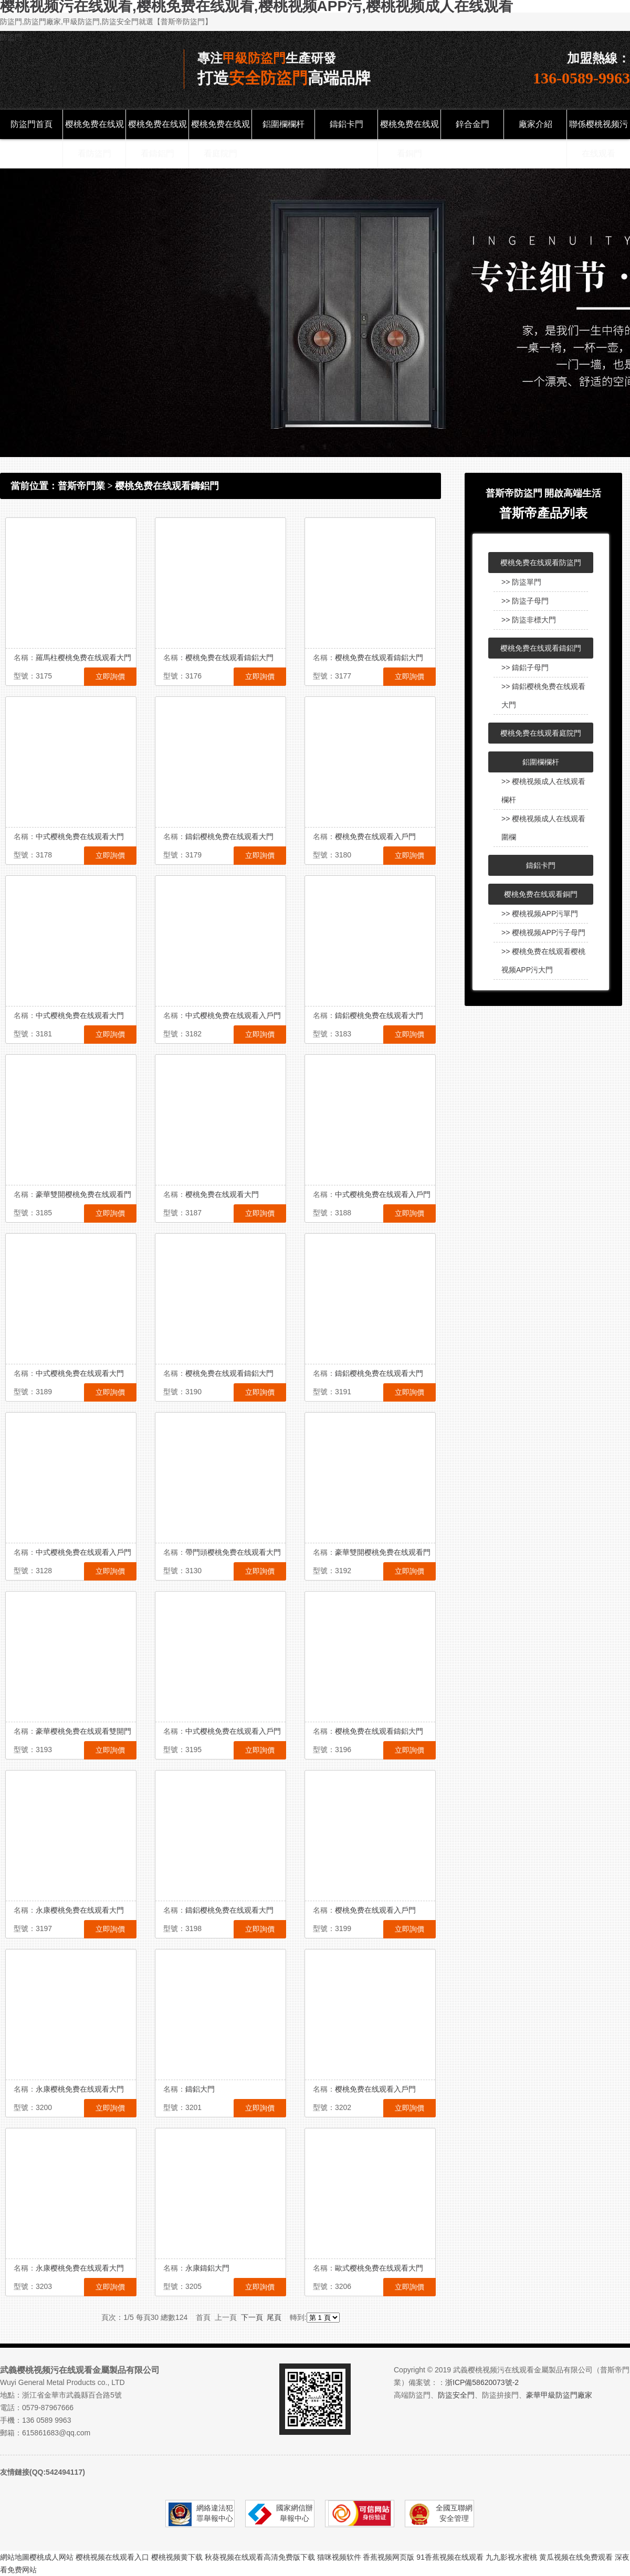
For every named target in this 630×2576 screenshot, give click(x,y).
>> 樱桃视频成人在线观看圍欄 (543, 827)
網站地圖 (14, 2557)
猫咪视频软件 (339, 2557)
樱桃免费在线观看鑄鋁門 (157, 139)
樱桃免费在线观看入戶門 (375, 836)
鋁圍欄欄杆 (283, 124)
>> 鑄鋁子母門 (525, 667)
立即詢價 (110, 676)
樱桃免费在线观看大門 (222, 1194)
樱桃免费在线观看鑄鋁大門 (229, 657)
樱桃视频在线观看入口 (112, 2557)
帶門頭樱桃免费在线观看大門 (233, 1552)
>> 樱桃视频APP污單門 (539, 913)
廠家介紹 (535, 124)
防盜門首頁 (31, 124)
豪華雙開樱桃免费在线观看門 (83, 1194)
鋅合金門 (472, 124)
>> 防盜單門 (521, 582)
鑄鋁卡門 (346, 124)
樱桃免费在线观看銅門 (409, 139)
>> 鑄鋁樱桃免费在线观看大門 (543, 695)
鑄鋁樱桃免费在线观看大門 (229, 836)
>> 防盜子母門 (525, 601)
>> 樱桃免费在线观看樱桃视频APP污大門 (543, 960)
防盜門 (11, 37)
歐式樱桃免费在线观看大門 (379, 2268)
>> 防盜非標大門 (528, 620)
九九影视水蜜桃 (511, 2557)
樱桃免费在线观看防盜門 (94, 139)
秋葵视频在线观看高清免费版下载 (260, 2557)
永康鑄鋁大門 (207, 2268)
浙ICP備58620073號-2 (482, 2382)
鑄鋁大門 (200, 2089)
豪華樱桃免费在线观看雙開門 (83, 1731)
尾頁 (274, 2317)
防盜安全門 (456, 2395)
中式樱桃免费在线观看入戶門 (233, 1015)
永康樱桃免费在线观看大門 (80, 1910)
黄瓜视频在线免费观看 (576, 2557)
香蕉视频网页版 (388, 2557)
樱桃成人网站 (51, 2557)
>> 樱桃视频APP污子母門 (543, 932)
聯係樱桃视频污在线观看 (598, 139)
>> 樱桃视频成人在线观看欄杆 (543, 790)
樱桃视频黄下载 (177, 2557)
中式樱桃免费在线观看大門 (80, 836)
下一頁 (252, 2317)
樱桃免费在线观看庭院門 (220, 139)
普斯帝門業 (81, 486)
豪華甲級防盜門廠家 (559, 2395)
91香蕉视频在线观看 (450, 2557)
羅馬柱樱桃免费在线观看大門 (83, 657)
